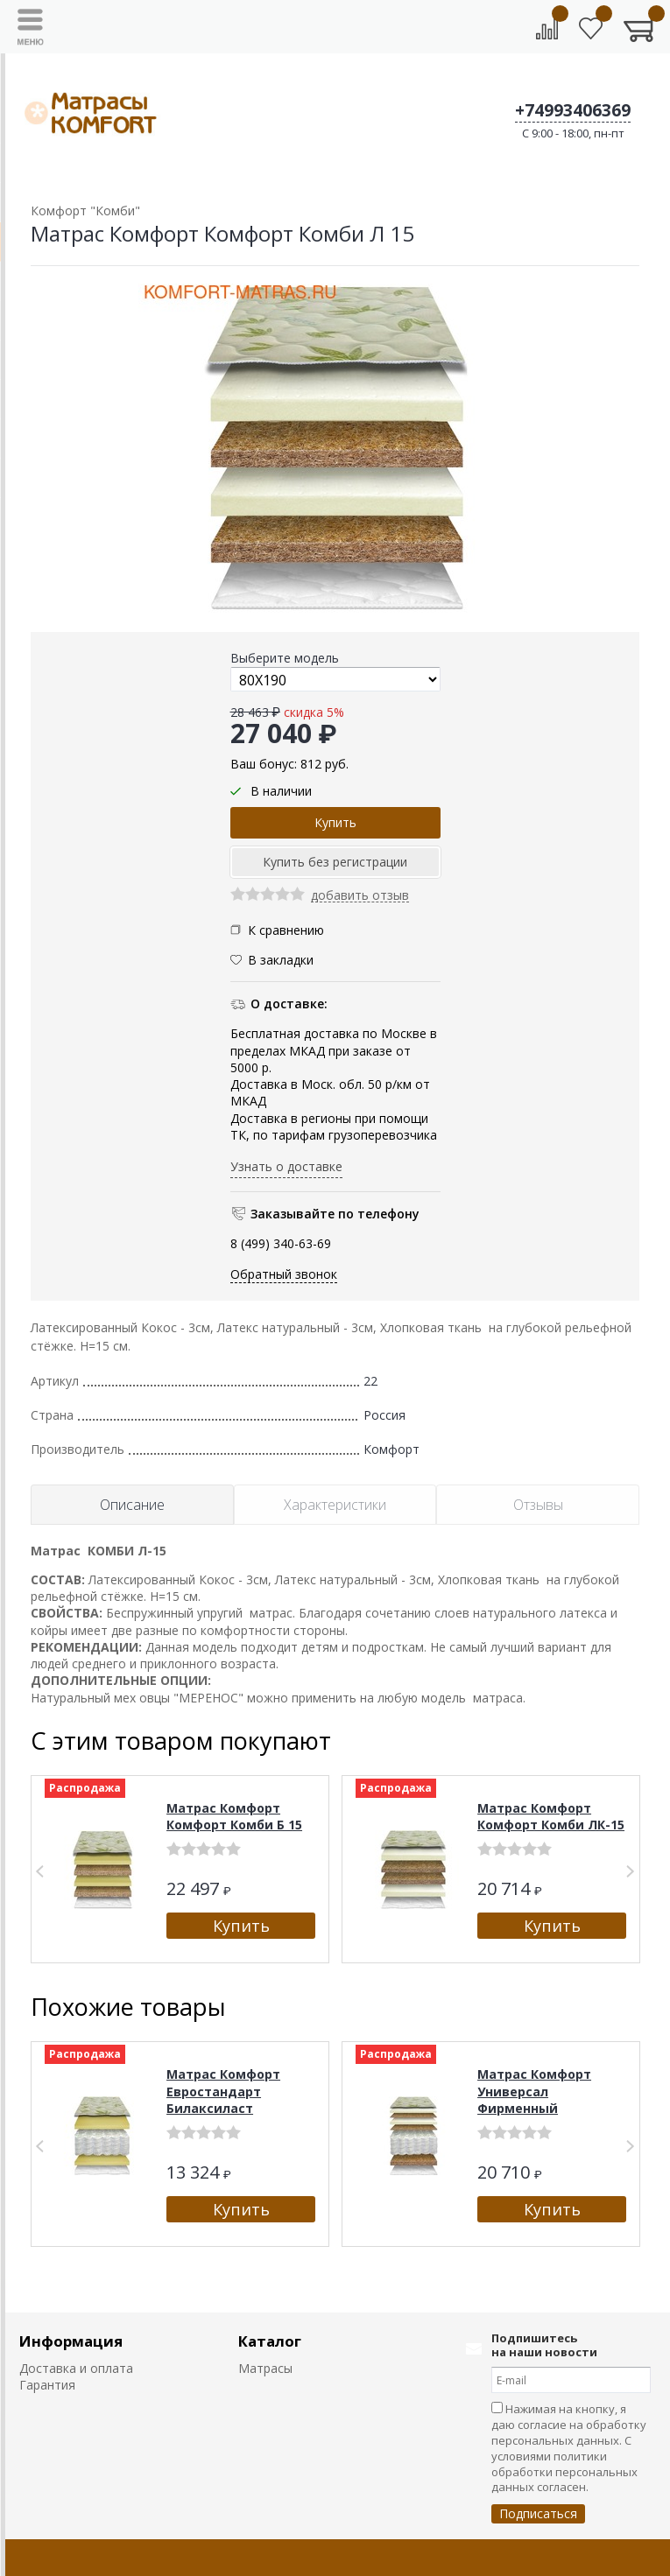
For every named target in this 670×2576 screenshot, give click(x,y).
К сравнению (277, 930)
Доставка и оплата (76, 2368)
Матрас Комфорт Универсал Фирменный (534, 2091)
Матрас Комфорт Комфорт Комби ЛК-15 (550, 1817)
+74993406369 (573, 110)
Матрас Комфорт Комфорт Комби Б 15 (234, 1817)
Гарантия (47, 2384)
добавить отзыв (360, 895)
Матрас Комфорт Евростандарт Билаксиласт (223, 2091)
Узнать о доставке (286, 1166)
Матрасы (265, 2368)
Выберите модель (284, 657)
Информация (71, 2341)
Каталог (269, 2341)
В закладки (281, 959)
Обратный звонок (283, 1274)
